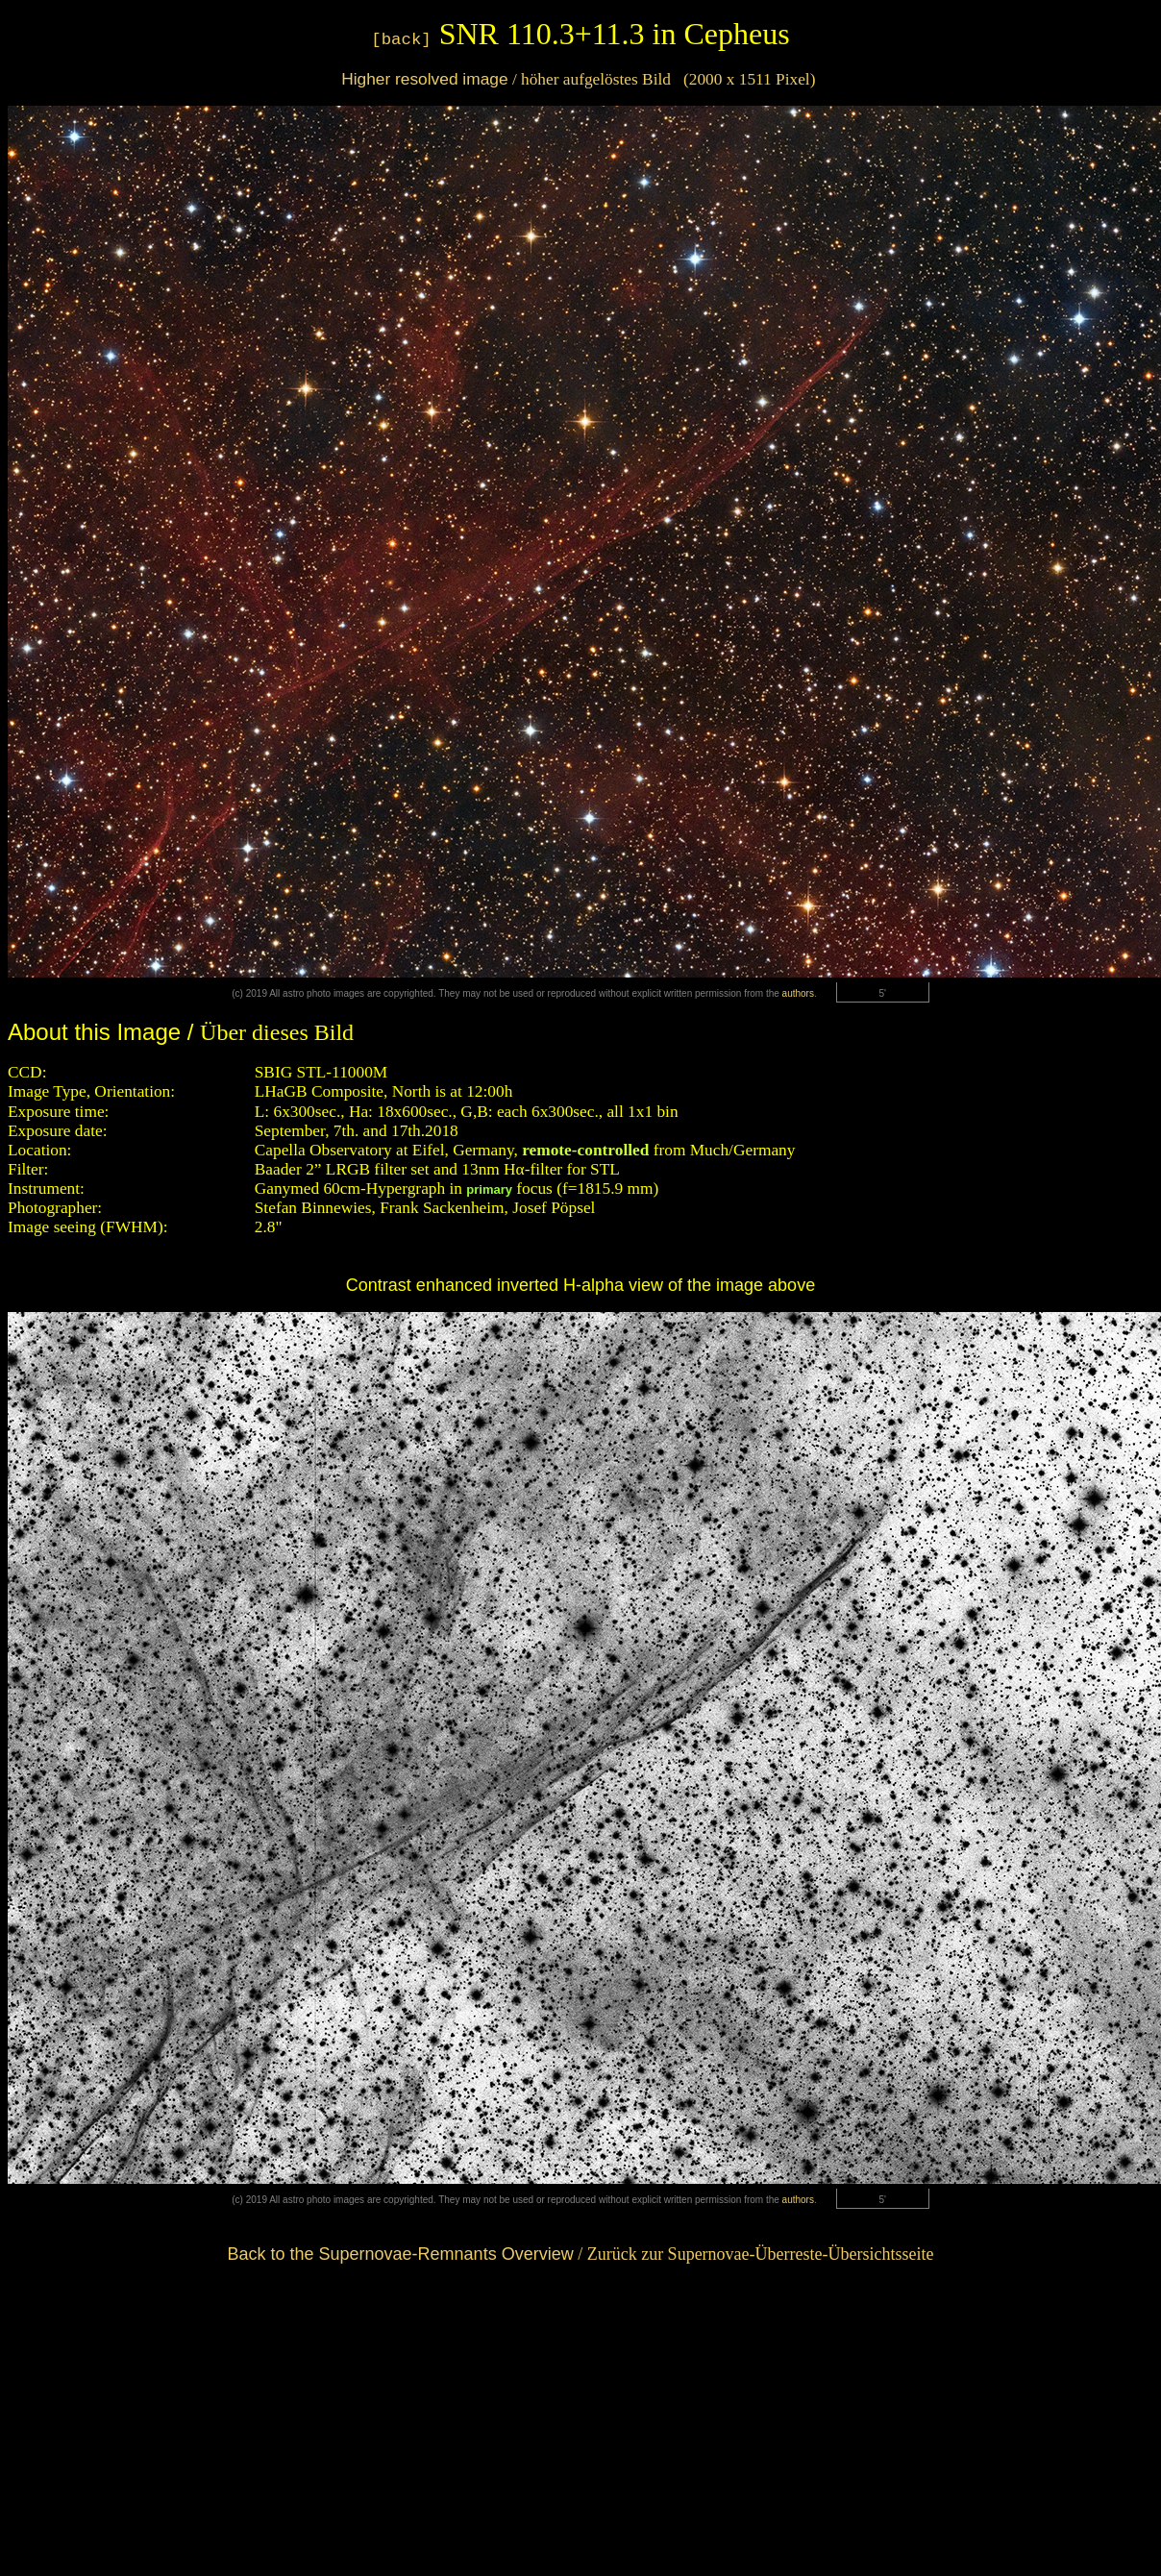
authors (798, 993)
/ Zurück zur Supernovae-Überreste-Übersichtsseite (580, 2254)
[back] (401, 40)
